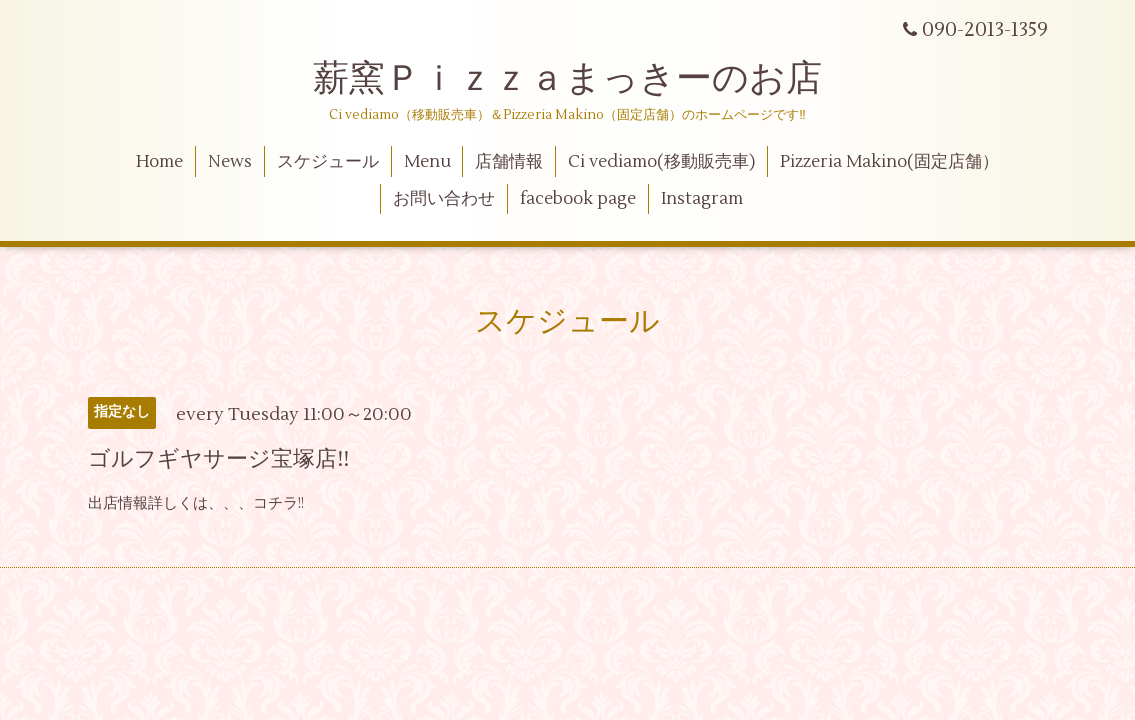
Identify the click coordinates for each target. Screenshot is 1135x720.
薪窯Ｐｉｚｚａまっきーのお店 (585, 79)
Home (159, 162)
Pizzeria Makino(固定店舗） (889, 162)
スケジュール (328, 162)
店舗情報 (509, 162)
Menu (427, 162)
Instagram (702, 199)
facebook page (578, 199)
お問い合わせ (444, 199)
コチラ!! (278, 503)
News (230, 162)
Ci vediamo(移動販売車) (661, 162)
